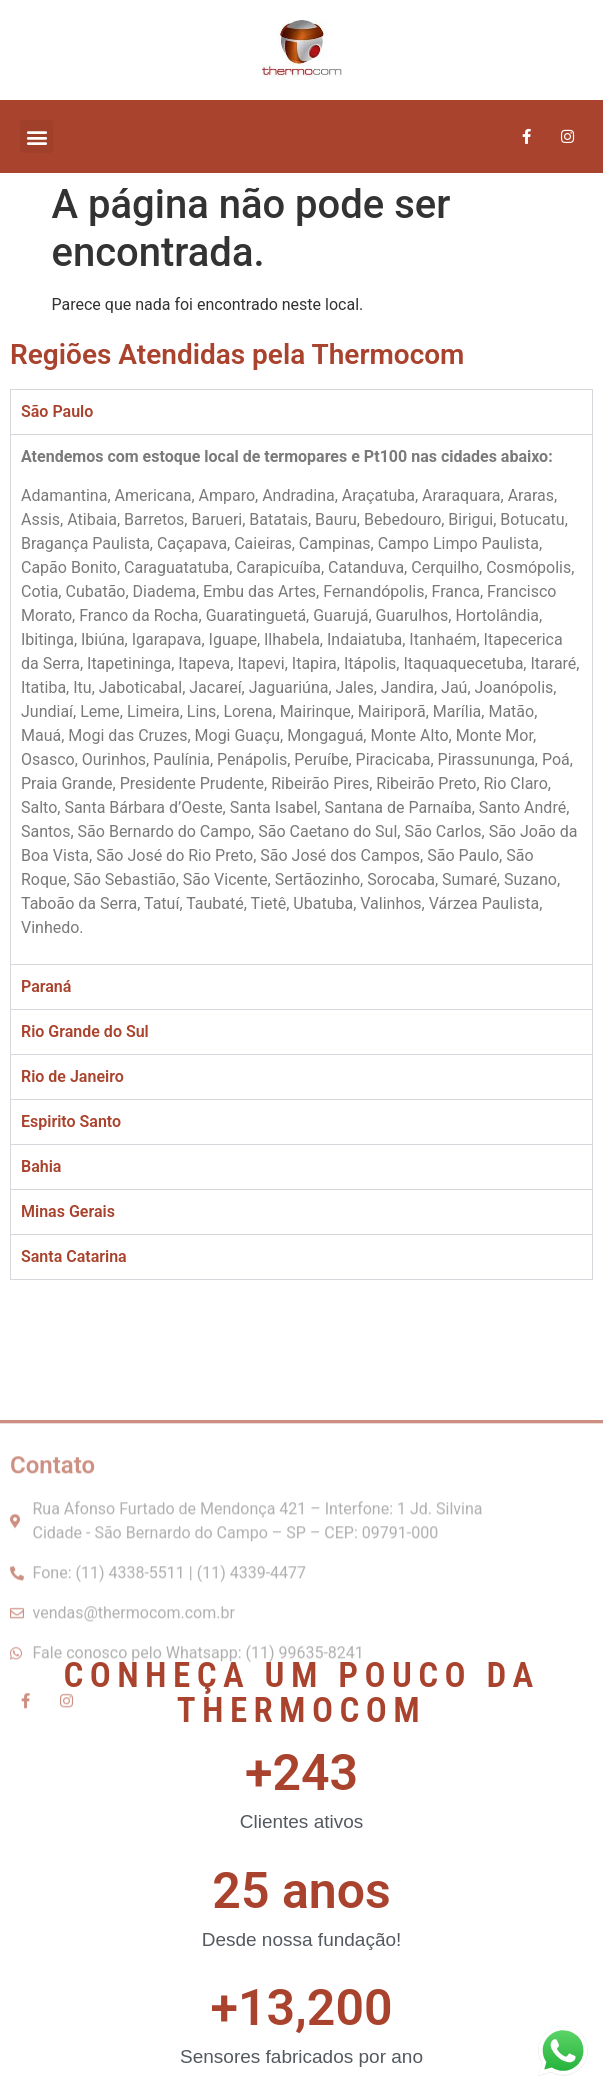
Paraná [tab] (46, 986)
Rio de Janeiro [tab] (72, 1076)
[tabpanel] (301, 699)
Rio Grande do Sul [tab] (85, 1031)
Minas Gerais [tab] (68, 1211)
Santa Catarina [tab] (74, 1256)
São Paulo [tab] (57, 411)
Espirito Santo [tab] (71, 1121)
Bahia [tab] (41, 1166)
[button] (36, 136)
